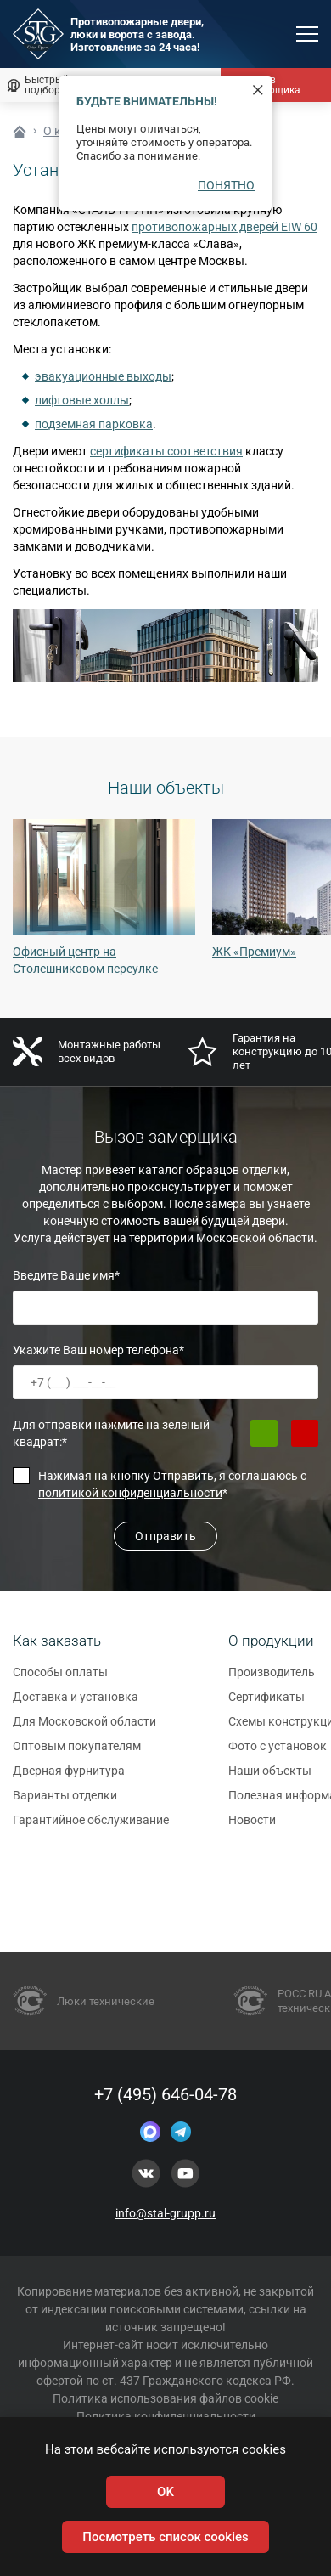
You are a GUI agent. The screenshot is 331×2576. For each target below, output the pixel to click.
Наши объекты (269, 1777)
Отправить (165, 1536)
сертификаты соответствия (166, 451)
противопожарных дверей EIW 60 (224, 227)
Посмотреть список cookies (165, 2537)
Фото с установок (277, 1753)
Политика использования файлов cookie (165, 2398)
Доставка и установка (75, 1703)
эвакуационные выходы (103, 376)
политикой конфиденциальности (130, 1493)
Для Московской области (84, 1728)
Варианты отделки (65, 1802)
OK (165, 2492)
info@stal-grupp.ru (165, 2213)
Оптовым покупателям (77, 1753)
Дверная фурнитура (69, 1777)
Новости (252, 1826)
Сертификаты (266, 1703)
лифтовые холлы (82, 400)
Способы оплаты (60, 1679)
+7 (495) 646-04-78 (165, 2094)
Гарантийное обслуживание (91, 1826)
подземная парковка (94, 424)
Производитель (271, 1679)
